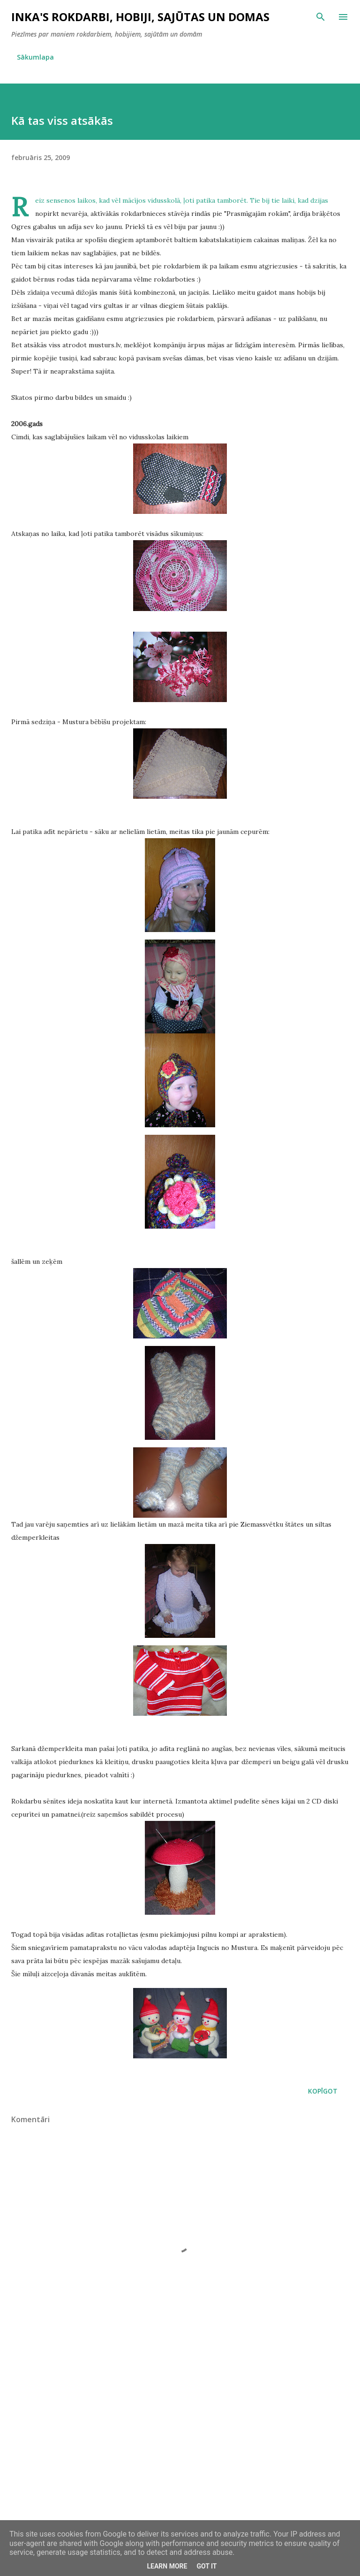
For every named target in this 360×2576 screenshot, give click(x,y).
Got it (206, 2566)
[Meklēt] (320, 17)
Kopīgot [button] (323, 2091)
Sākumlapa (35, 57)
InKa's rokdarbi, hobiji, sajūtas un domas (140, 16)
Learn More (167, 2566)
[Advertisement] (180, 2438)
